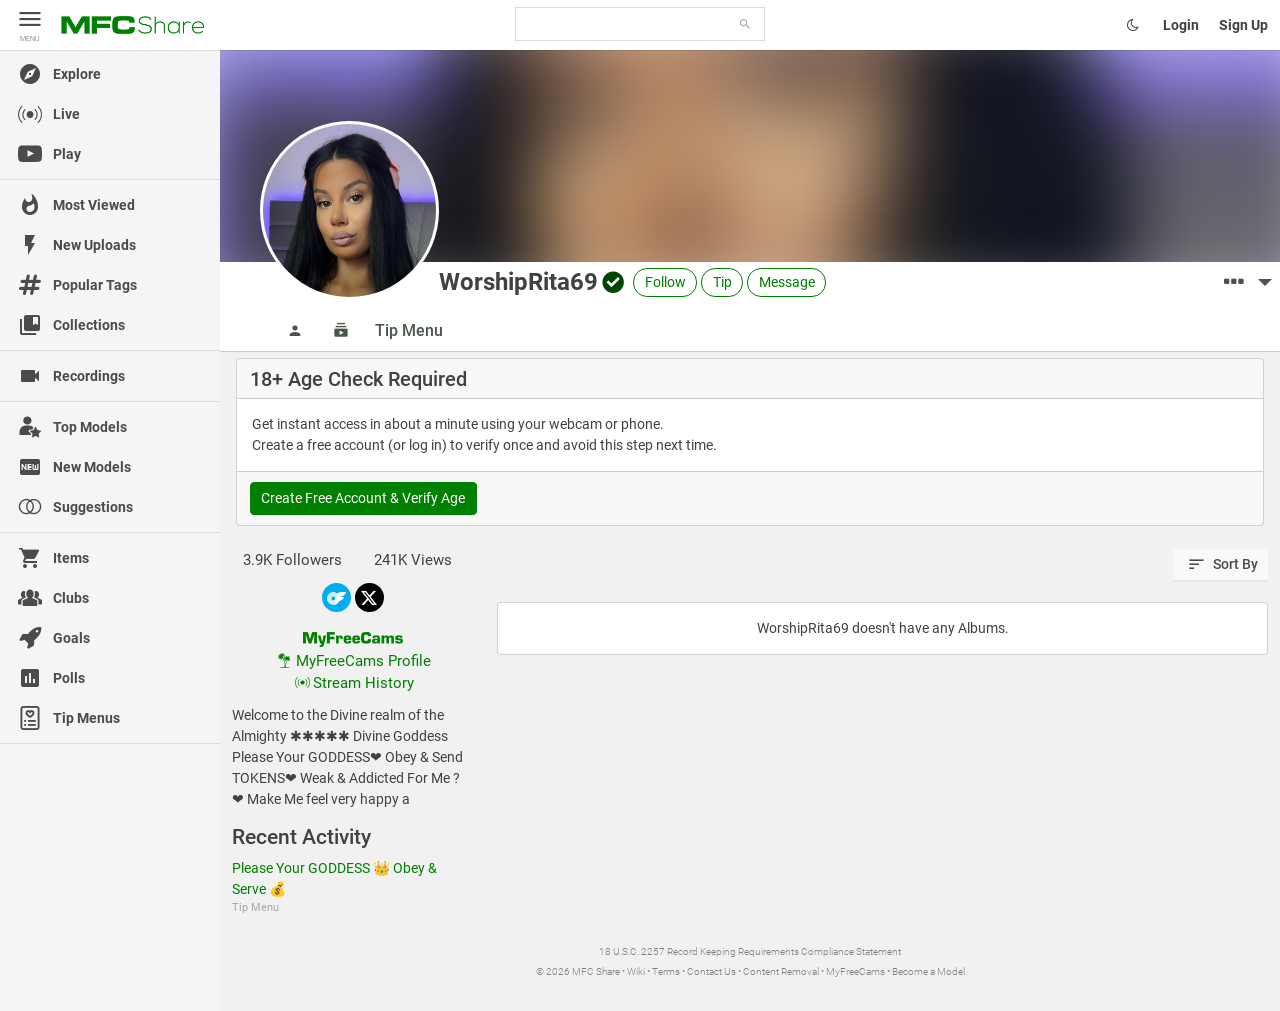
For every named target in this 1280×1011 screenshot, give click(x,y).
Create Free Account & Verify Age (363, 498)
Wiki (636, 971)
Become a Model (928, 971)
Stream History (353, 683)
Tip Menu (409, 330)
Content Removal (781, 971)
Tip (722, 282)
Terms (666, 971)
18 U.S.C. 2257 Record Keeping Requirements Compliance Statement (750, 951)
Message (787, 282)
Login (1181, 25)
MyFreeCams (855, 971)
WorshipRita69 (518, 282)
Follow (665, 282)
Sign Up (1243, 25)
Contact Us (711, 971)
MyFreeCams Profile (353, 661)
